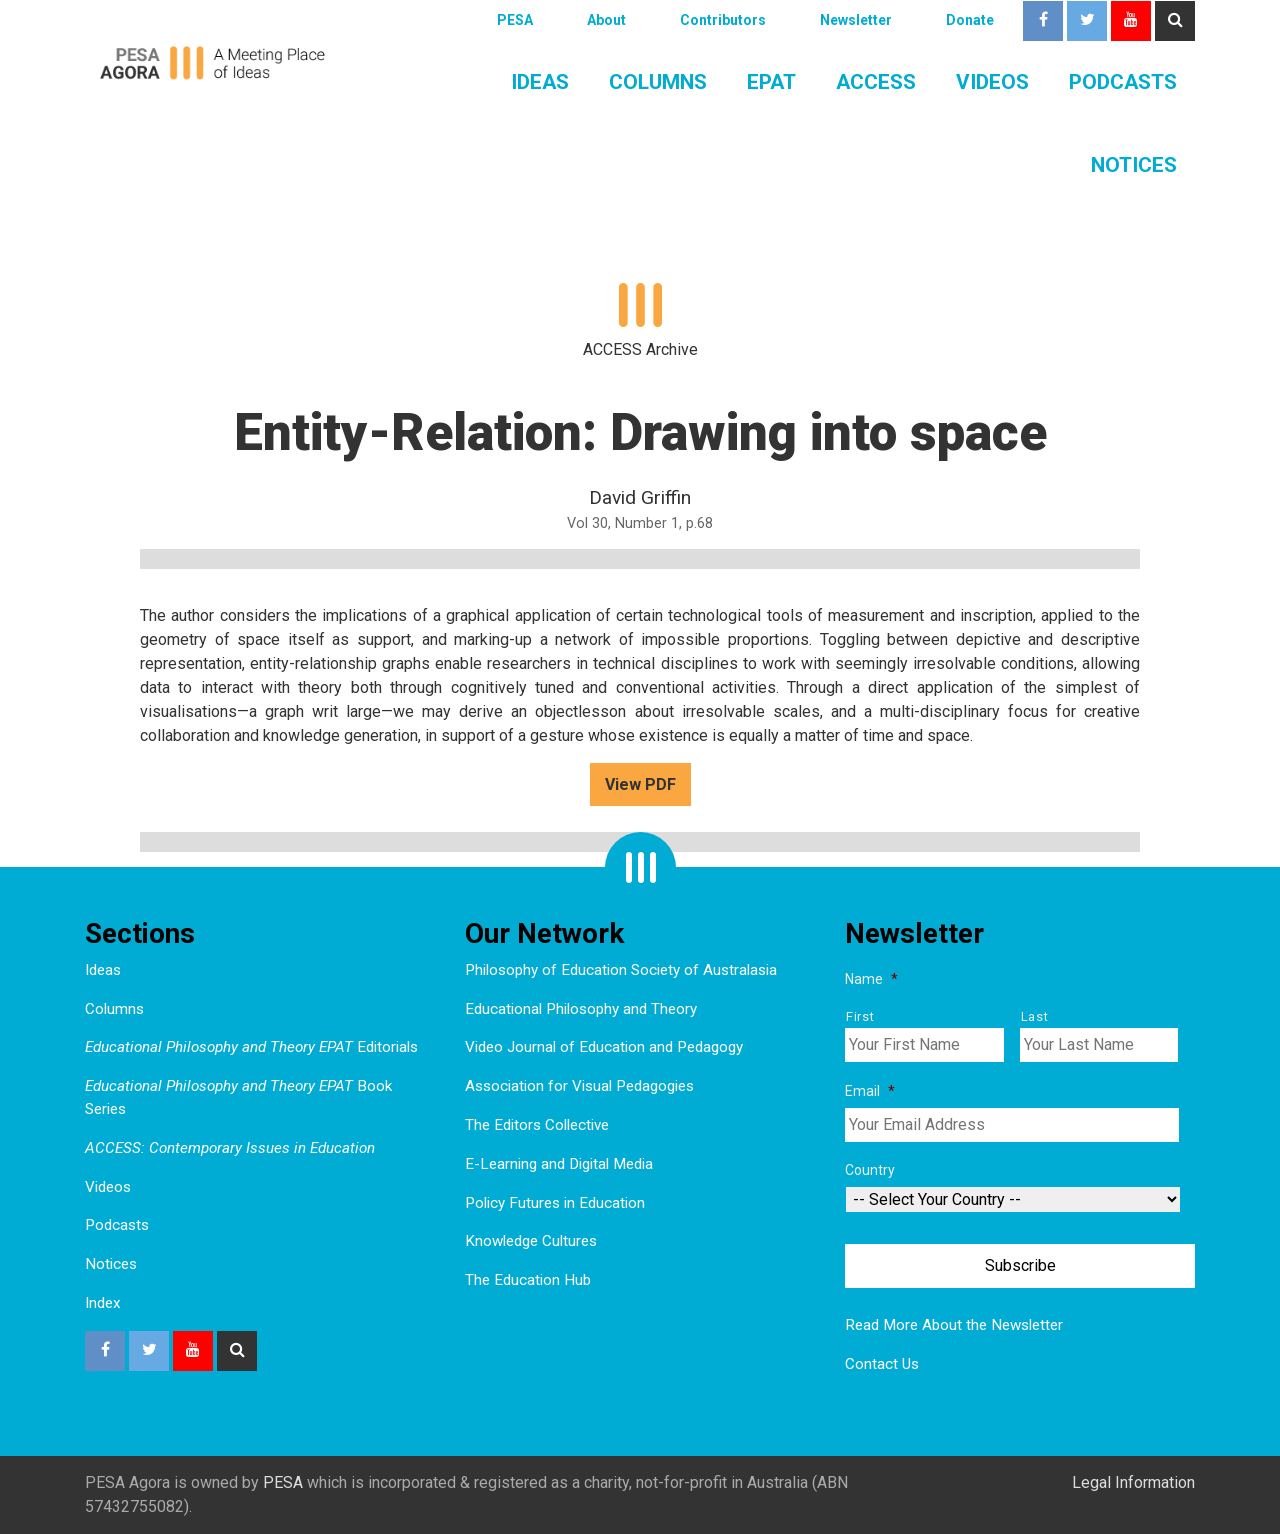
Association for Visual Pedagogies (579, 1086)
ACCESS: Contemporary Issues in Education (230, 1148)
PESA (515, 20)
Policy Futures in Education (555, 1203)
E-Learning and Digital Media (559, 1164)
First (860, 1016)
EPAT (771, 82)
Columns (658, 82)
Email (870, 1091)
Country (870, 1170)
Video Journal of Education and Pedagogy (604, 1047)
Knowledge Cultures (531, 1241)
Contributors (723, 20)
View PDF (640, 784)
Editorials (251, 1047)
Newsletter (856, 20)
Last (1035, 1016)
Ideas (540, 82)
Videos (992, 82)
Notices (1134, 165)
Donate (970, 20)
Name (871, 979)
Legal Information (1133, 1482)
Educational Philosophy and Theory (581, 1009)
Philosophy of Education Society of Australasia (621, 970)
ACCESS (876, 82)
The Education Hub (528, 1280)
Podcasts (1123, 82)
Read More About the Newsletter (954, 1325)
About (606, 20)
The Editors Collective (537, 1125)
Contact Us (882, 1364)
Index (103, 1303)
